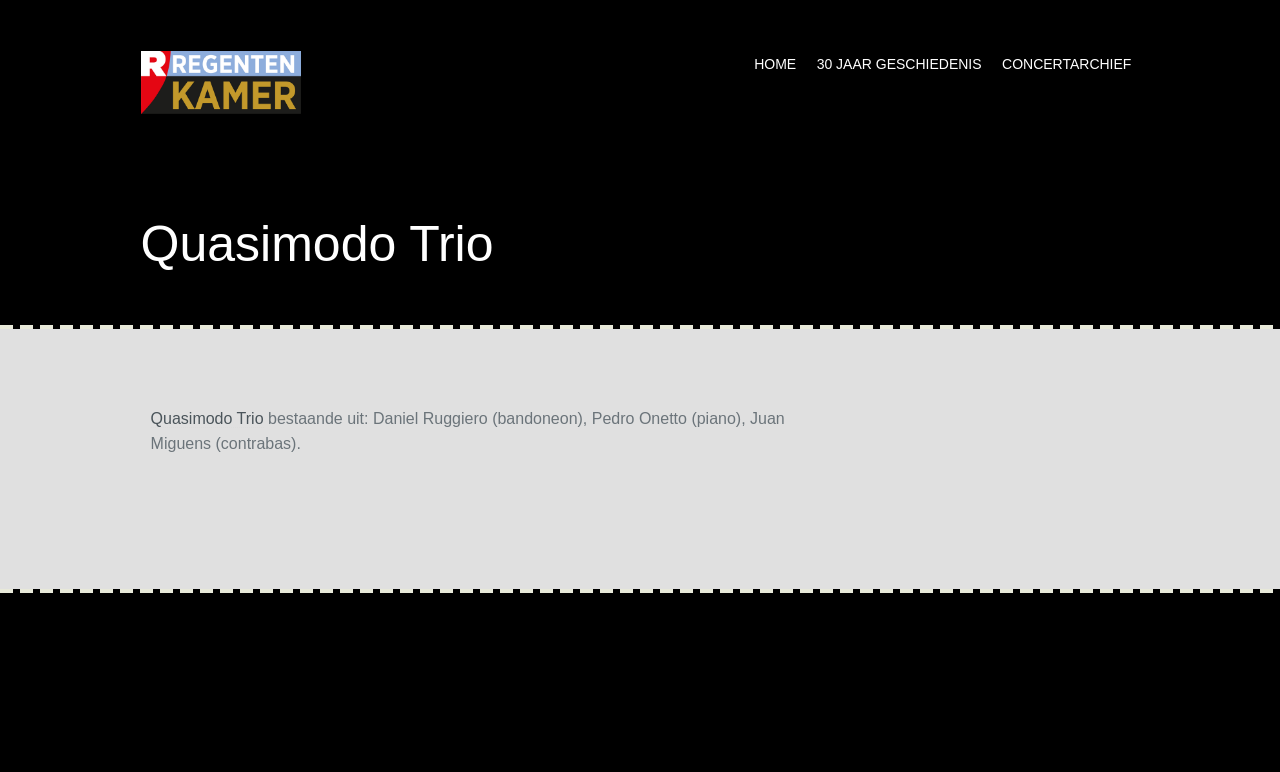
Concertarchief (1066, 64)
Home (775, 64)
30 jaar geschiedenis (899, 64)
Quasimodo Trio (207, 418)
